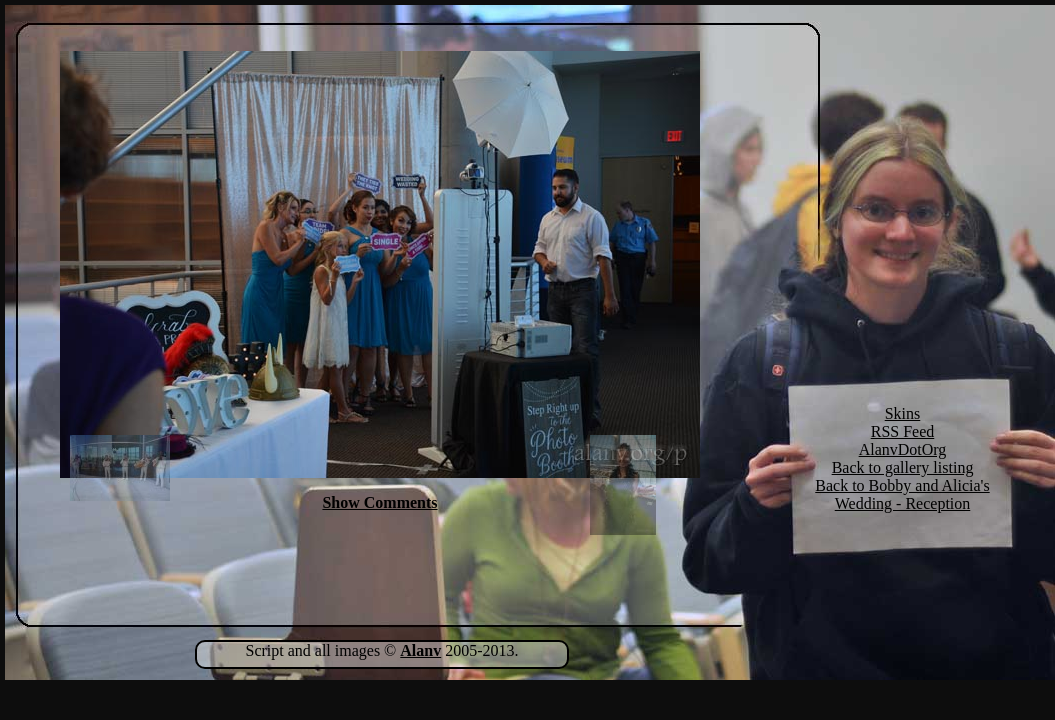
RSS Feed (903, 431)
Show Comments (379, 502)
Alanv (420, 650)
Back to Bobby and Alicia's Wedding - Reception (902, 494)
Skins (903, 413)
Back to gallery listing (903, 467)
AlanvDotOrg (903, 449)
